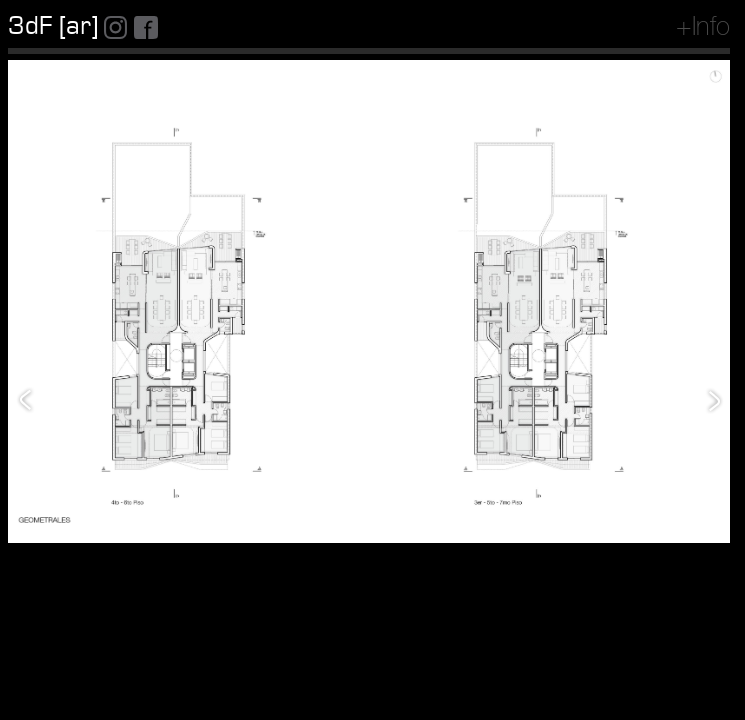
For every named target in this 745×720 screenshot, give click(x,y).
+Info (703, 29)
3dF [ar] (53, 26)
